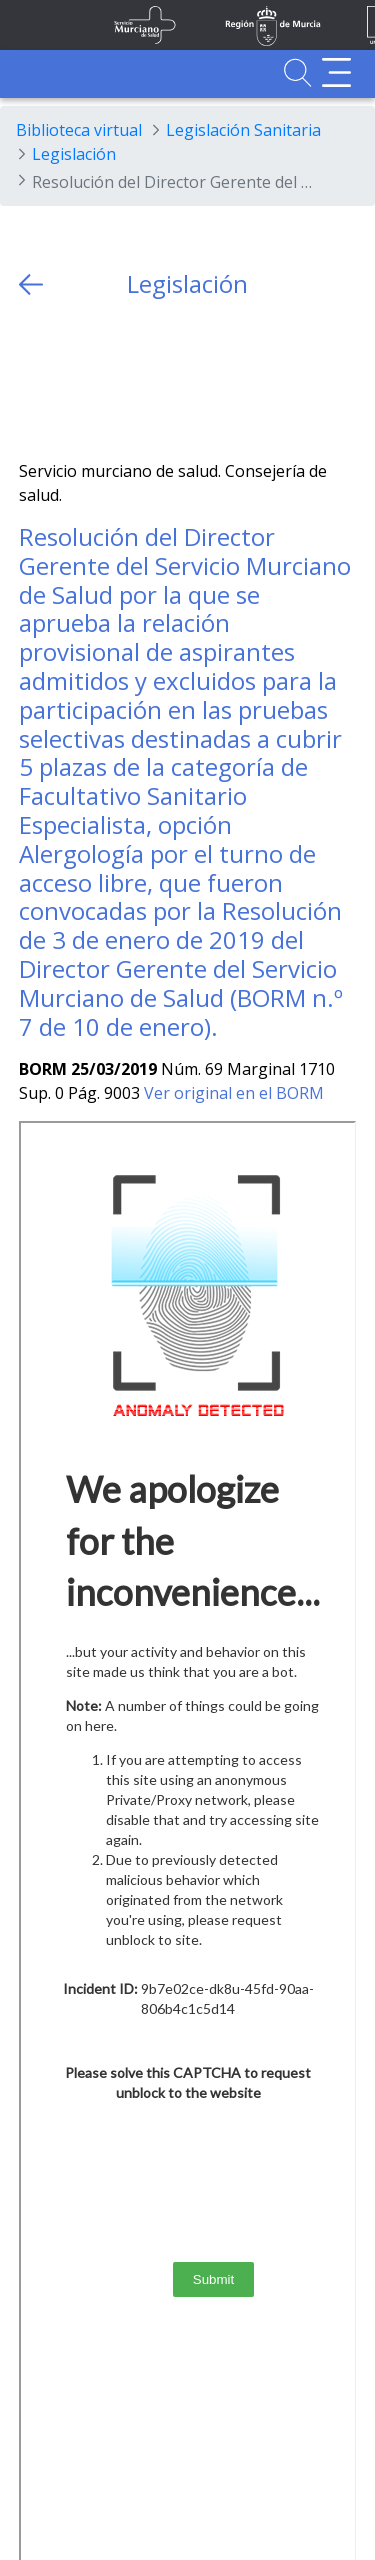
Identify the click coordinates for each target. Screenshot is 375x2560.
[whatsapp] (112, 379)
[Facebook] (73, 379)
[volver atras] (31, 284)
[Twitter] (34, 379)
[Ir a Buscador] (297, 72)
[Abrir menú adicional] (336, 72)
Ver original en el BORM (234, 1093)
